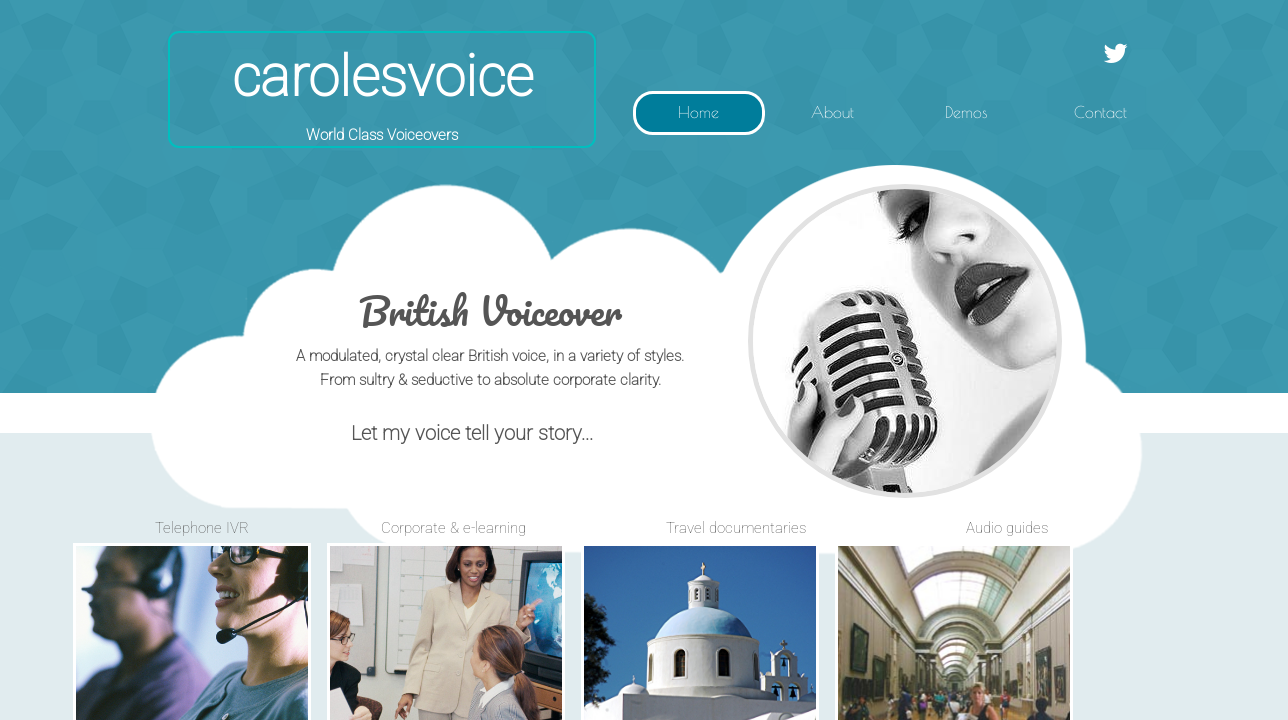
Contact (1100, 112)
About (832, 112)
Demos (966, 112)
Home (698, 112)
